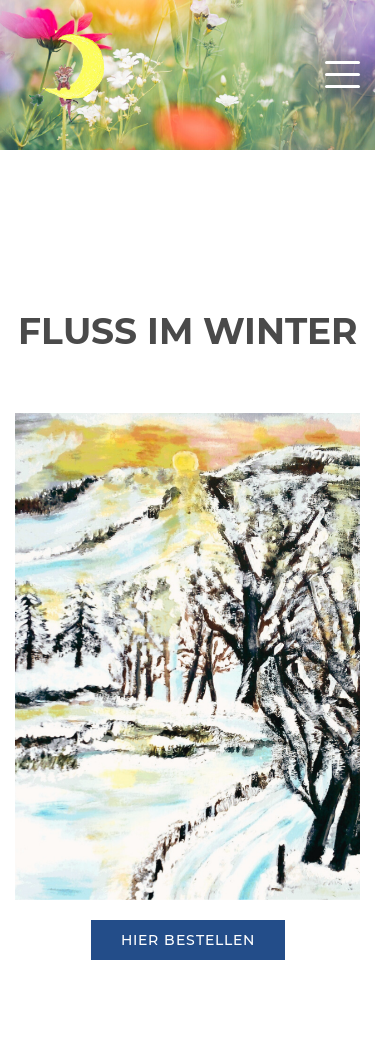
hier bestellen (188, 940)
